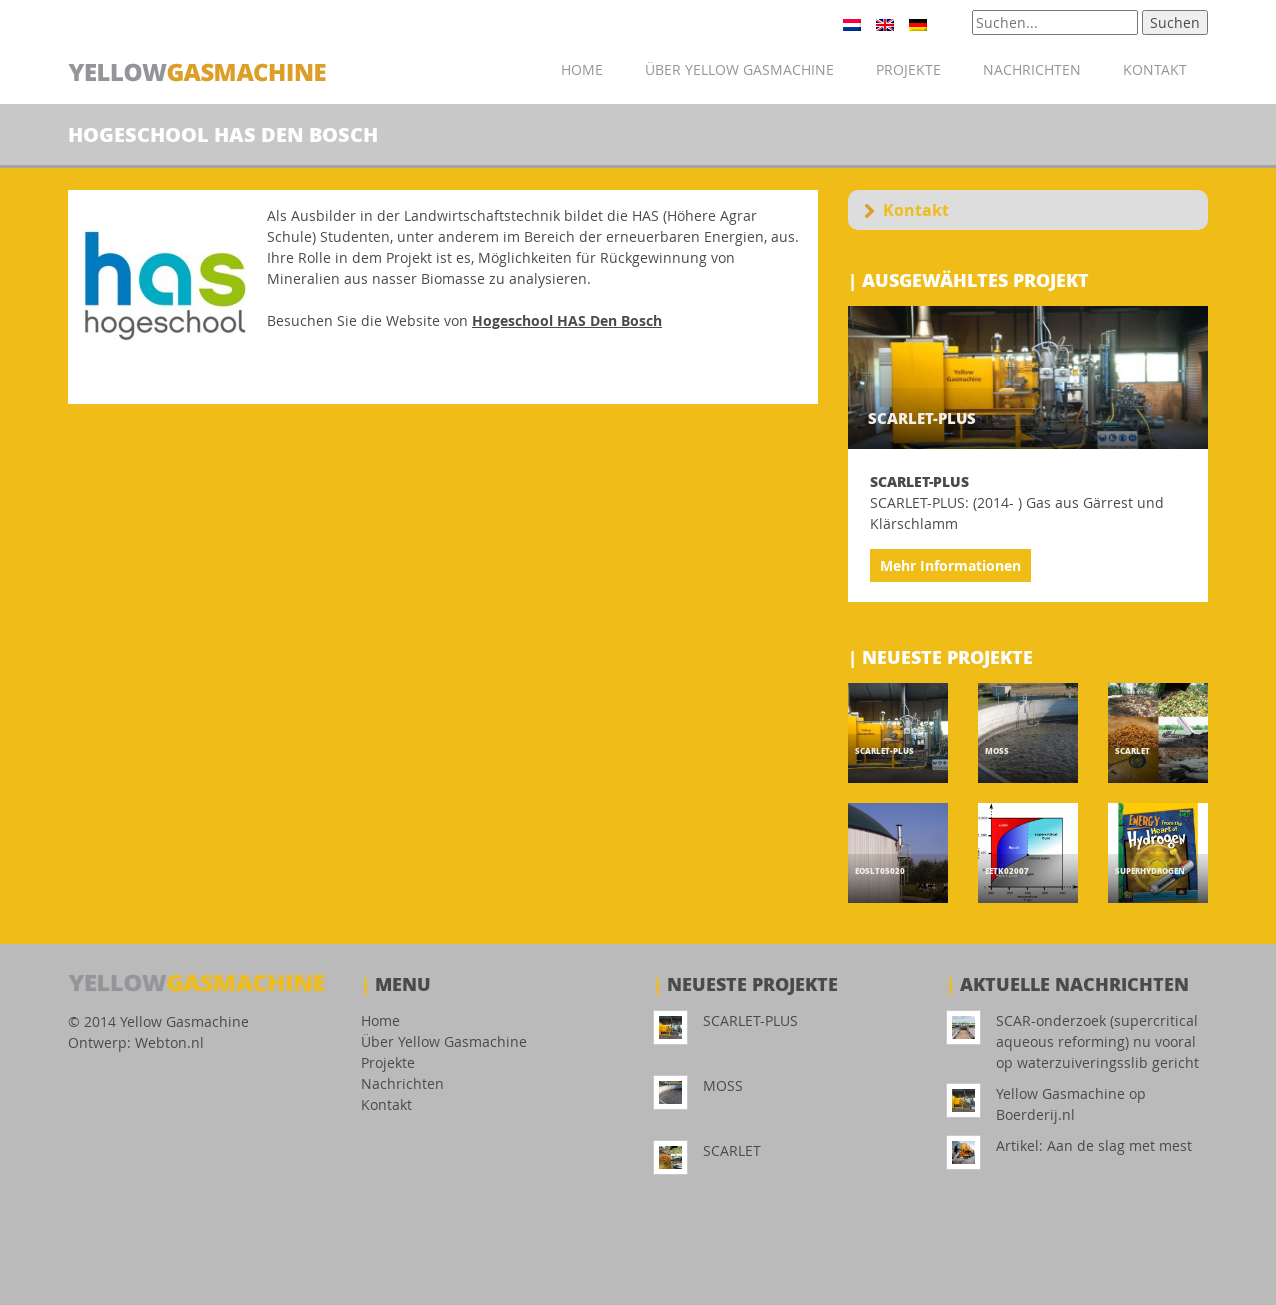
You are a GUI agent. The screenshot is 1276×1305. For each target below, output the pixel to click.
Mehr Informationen (950, 565)
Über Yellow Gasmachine (739, 69)
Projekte (908, 69)
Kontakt (1155, 69)
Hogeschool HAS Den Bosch (567, 320)
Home (582, 69)
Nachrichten (1032, 69)
